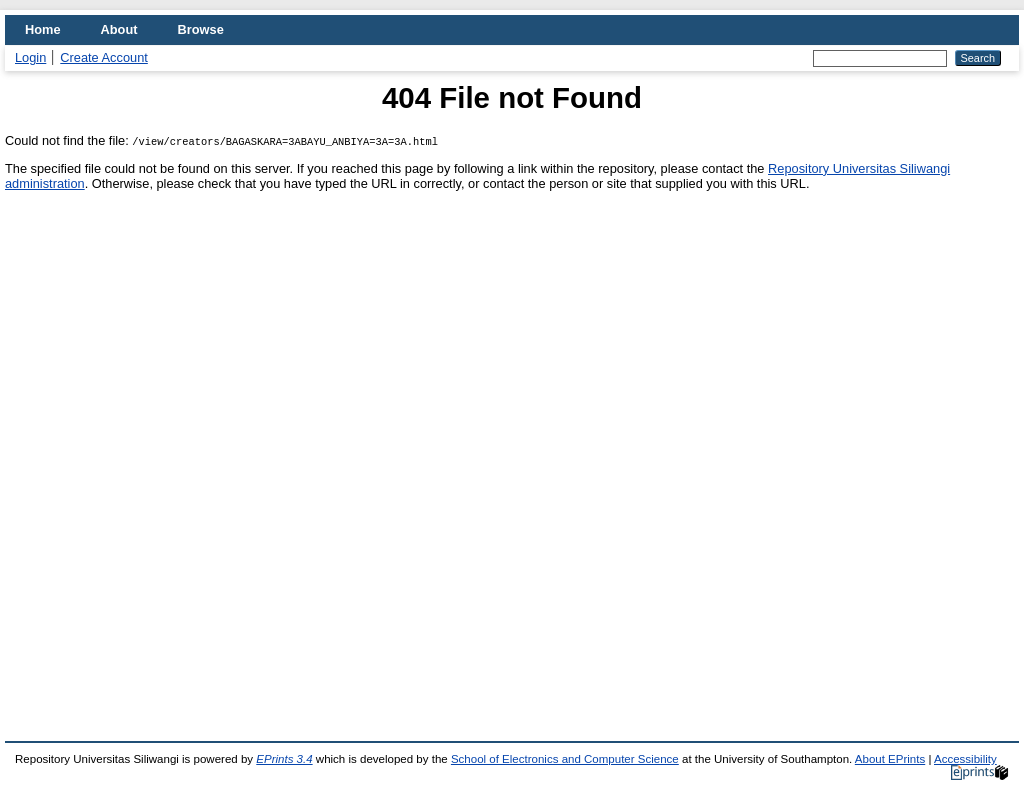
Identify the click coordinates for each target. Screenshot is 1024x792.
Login (30, 57)
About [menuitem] (119, 29)
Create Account (104, 57)
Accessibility (965, 759)
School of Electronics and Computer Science (565, 759)
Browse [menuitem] (201, 29)
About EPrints (890, 759)
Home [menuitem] (43, 29)
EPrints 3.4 (284, 759)
